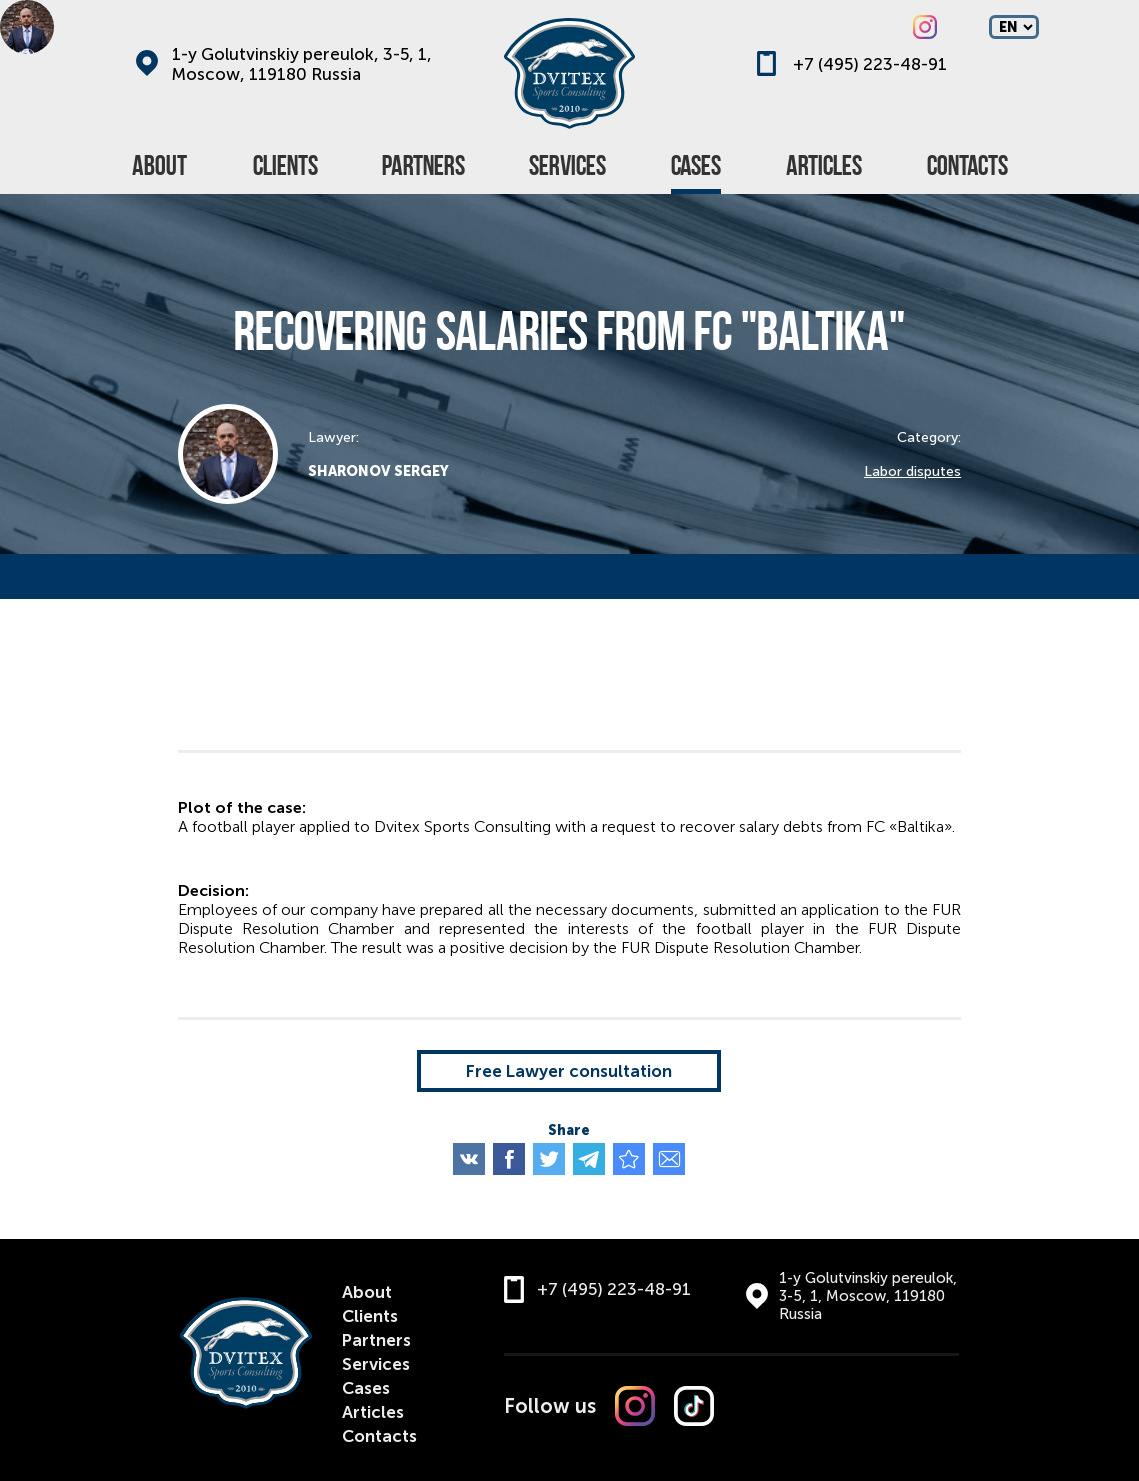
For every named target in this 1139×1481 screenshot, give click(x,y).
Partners (376, 1340)
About (367, 1292)
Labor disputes (912, 471)
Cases (366, 1388)
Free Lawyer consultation (569, 1071)
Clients (370, 1316)
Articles (373, 1412)
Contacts (379, 1436)
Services (376, 1364)
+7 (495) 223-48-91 (870, 64)
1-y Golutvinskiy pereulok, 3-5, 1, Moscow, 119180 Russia (302, 64)
